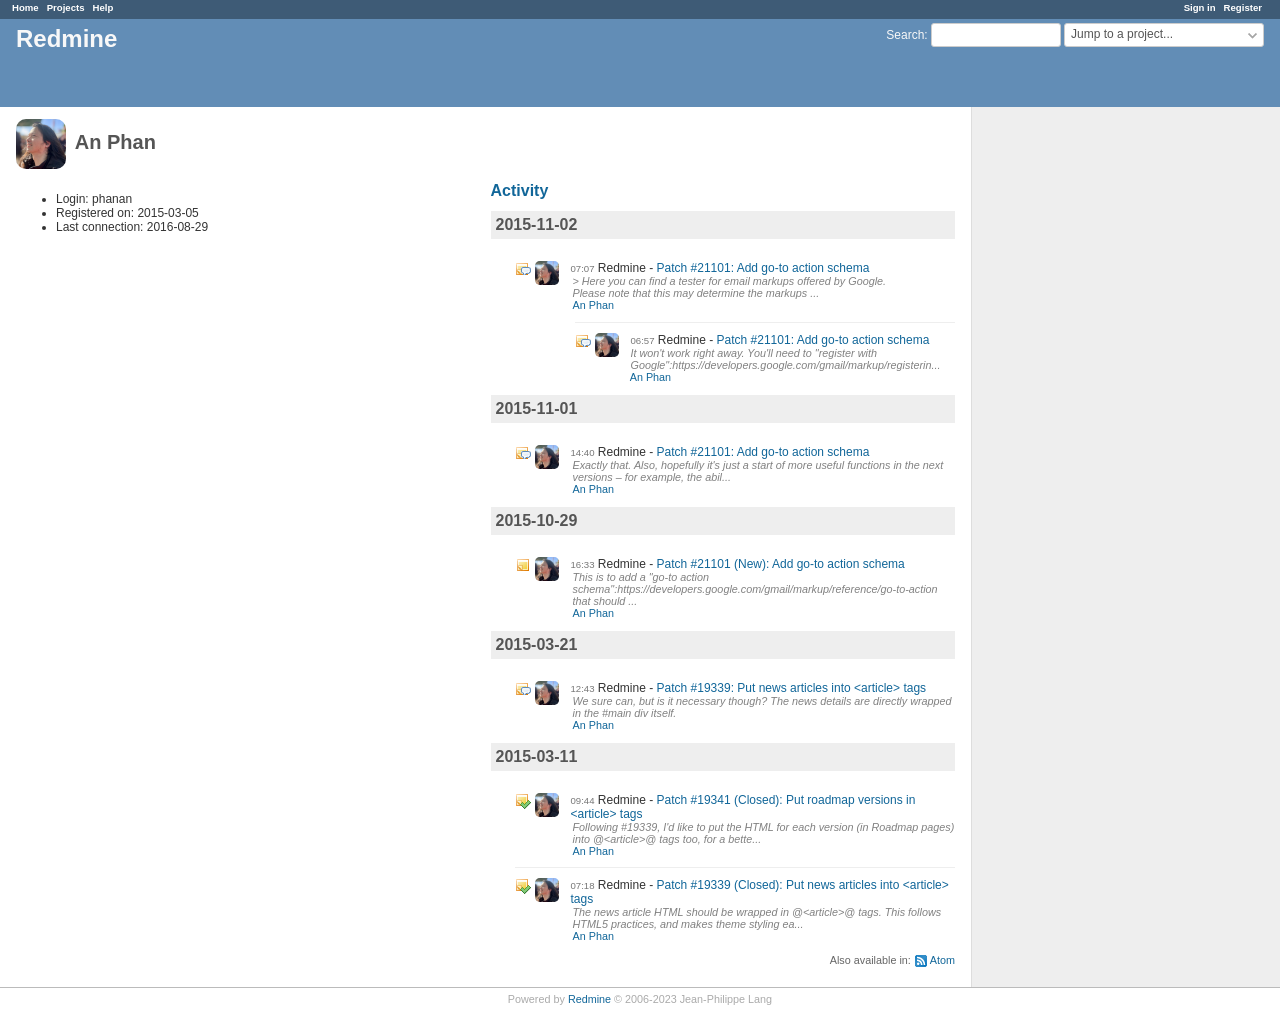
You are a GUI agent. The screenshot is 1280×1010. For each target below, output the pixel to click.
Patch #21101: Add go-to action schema (763, 268)
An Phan (593, 305)
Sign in (1200, 7)
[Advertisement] (1072, 421)
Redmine (589, 999)
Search (905, 35)
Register (1243, 7)
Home (25, 7)
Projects (66, 7)
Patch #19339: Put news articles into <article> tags (792, 688)
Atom (942, 960)
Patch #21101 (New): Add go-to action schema (781, 564)
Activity (520, 190)
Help (103, 7)
